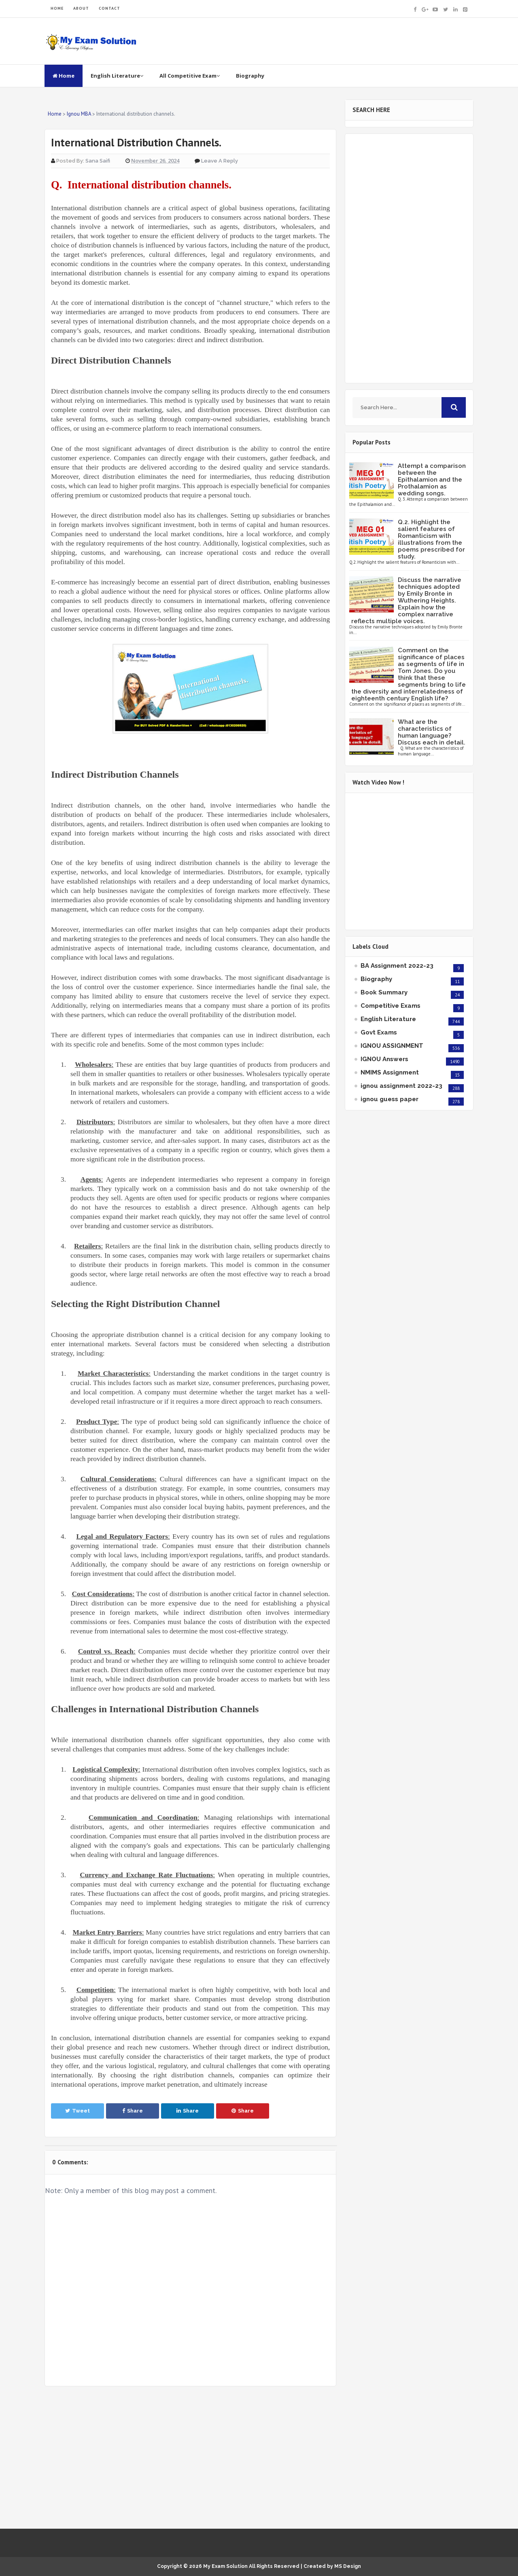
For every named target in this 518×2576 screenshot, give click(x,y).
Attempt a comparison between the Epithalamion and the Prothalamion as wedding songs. (432, 479)
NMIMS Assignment (390, 1072)
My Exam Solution (225, 2566)
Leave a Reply (219, 161)
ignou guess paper (389, 1099)
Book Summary (384, 992)
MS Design (347, 2566)
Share (132, 2111)
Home (63, 75)
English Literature (117, 75)
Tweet (77, 2111)
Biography (250, 75)
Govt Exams (379, 1032)
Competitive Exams (390, 1005)
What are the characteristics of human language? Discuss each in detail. (431, 732)
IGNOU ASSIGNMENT (392, 1045)
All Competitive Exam (189, 75)
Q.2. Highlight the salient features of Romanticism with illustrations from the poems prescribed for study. (431, 539)
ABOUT (81, 8)
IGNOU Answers (384, 1059)
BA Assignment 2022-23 (397, 965)
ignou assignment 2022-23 (401, 1085)
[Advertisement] (190, 2457)
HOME (57, 8)
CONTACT (109, 8)
